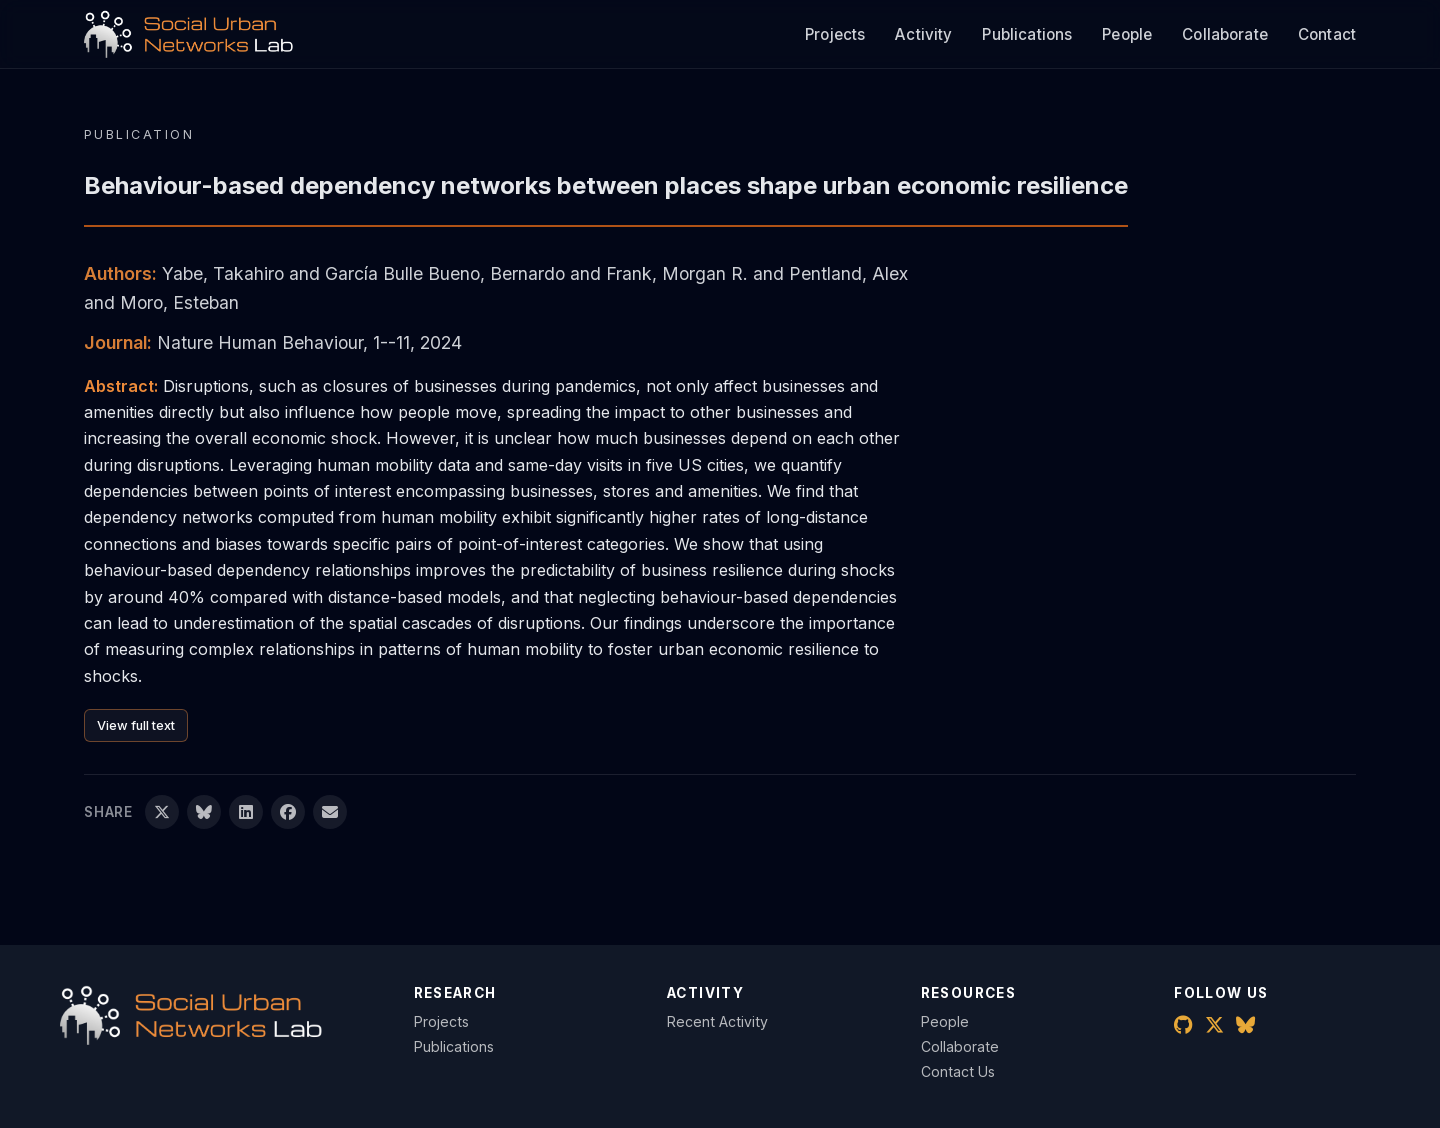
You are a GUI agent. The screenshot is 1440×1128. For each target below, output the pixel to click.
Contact (1327, 34)
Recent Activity (717, 1021)
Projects (835, 34)
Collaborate (1225, 34)
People (1127, 34)
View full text (136, 725)
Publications (1027, 34)
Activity (923, 34)
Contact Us (958, 1071)
